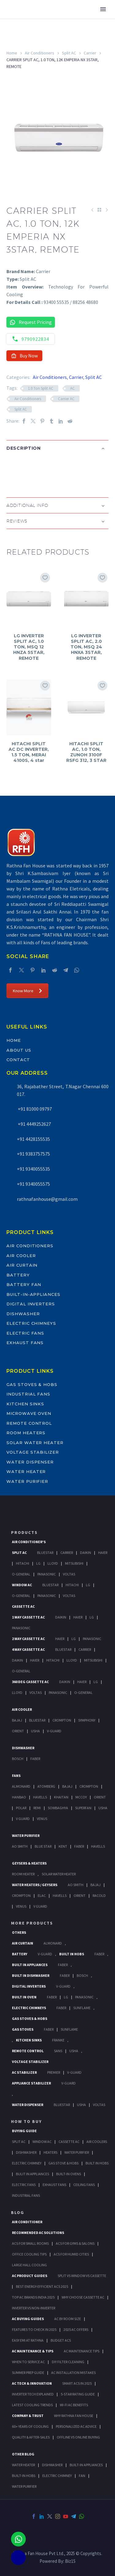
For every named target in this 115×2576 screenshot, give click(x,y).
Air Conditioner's (29, 1541)
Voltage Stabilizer (32, 1452)
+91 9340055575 (33, 1184)
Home (11, 53)
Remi (37, 1808)
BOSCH (82, 1975)
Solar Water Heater (34, 1442)
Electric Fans (25, 1333)
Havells (40, 1797)
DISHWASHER (52, 2465)
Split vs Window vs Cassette (82, 2275)
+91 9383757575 (33, 1154)
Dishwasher (23, 1313)
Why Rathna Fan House (73, 2415)
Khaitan (61, 1797)
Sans (58, 2050)
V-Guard (54, 1731)
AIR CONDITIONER (27, 2222)
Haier (102, 1552)
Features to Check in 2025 (34, 2329)
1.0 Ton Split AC (40, 388)
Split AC (69, 53)
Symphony (86, 1720)
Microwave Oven (28, 1413)
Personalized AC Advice (76, 2426)
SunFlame (81, 2007)
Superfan (83, 1808)
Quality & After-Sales (31, 2437)
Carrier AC (66, 398)
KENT (63, 1846)
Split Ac (19, 1552)
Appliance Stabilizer (31, 2083)
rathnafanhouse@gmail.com (47, 1199)
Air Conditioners (39, 53)
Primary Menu (103, 9)
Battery (18, 1274)
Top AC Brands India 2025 (33, 2297)
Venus (42, 1818)
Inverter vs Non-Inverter (33, 2308)
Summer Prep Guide (28, 2372)
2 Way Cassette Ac (28, 1638)
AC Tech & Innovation (32, 2383)
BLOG (17, 2212)
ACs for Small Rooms (30, 2243)
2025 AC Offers (75, 2329)
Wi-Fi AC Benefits (74, 2405)
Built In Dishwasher (30, 1975)
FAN (82, 2475)
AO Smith (20, 1846)
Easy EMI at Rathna (28, 2340)
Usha (35, 1731)
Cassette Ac (23, 1606)
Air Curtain (21, 1265)
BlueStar (45, 1552)
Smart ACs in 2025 (77, 2383)
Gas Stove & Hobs (63, 2163)
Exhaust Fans (25, 1342)
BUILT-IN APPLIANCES (86, 2465)
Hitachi (22, 1563)
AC (72, 388)
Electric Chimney (26, 2163)
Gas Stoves (22, 2029)
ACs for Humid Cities (71, 2254)
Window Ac (22, 1585)
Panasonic (46, 1574)
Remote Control (29, 1423)
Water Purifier (27, 1481)
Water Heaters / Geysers (34, 1884)
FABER (79, 1846)
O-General (21, 1574)
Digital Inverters (30, 1303)
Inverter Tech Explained (33, 2394)
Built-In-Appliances (33, 1294)
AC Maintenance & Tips (32, 2351)
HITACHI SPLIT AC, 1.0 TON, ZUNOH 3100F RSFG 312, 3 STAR (86, 752)
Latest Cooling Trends (32, 2405)
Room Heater (23, 1874)
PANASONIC (84, 1997)
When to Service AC (28, 2361)
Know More (27, 990)
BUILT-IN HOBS (23, 2475)
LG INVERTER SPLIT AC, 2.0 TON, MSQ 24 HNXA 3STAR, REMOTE (86, 647)
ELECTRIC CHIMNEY (57, 2475)
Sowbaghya (58, 1808)
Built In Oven (24, 1997)
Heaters (50, 2152)
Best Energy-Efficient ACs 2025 (42, 2286)
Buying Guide (24, 2130)
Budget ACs (61, 2340)
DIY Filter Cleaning (68, 2361)
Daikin (85, 1552)
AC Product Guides (29, 2275)
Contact (18, 1059)
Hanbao (19, 1797)
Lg (38, 1563)
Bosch (17, 1758)
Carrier (90, 53)
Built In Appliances (30, 1964)
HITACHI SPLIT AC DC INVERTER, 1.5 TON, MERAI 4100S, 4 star (29, 752)
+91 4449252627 (34, 1124)
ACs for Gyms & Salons (75, 2243)
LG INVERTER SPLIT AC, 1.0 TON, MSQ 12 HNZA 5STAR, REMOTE (28, 647)
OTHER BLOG (23, 2454)
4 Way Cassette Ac (28, 1649)
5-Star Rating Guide (78, 2394)
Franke (58, 2040)
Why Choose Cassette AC (83, 2297)
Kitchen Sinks (25, 1403)
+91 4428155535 (33, 1139)
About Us (18, 1050)
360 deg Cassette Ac (30, 1681)
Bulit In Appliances (32, 2174)
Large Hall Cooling (29, 2265)
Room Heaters (25, 1432)
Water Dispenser (30, 1461)
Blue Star (43, 1846)
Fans (16, 1775)
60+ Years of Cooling (30, 2426)
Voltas (69, 1574)
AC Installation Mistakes (73, 2372)
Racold (99, 1895)
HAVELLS (98, 1846)
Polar (21, 1808)
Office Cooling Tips (29, 2254)
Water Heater (26, 1471)
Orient (18, 1731)
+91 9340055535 (33, 1169)
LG (66, 1997)
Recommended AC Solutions (38, 2232)
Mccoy (81, 1797)
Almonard (21, 1786)
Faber (35, 1758)
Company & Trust (28, 2415)
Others (19, 1932)
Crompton (61, 1720)
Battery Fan (23, 1284)
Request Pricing (31, 322)
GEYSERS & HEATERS (29, 1863)
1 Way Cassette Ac (28, 1617)
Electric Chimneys (31, 1323)
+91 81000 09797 (34, 1109)
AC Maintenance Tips (81, 2351)
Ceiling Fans (84, 2184)
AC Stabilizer (24, 2072)
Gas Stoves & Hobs (31, 1384)
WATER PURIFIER (24, 2486)
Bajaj (17, 1720)
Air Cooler (21, 1255)
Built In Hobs (71, 1954)
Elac (42, 1895)
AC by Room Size (67, 2318)
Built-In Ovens (68, 2174)
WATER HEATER (23, 2465)
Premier (53, 2072)
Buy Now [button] (24, 355)
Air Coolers (96, 2141)
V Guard (23, 1818)
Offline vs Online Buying (78, 2437)
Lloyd (53, 1563)
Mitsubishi (74, 1563)
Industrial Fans (28, 1394)
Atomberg (46, 1786)
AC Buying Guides (28, 2318)
